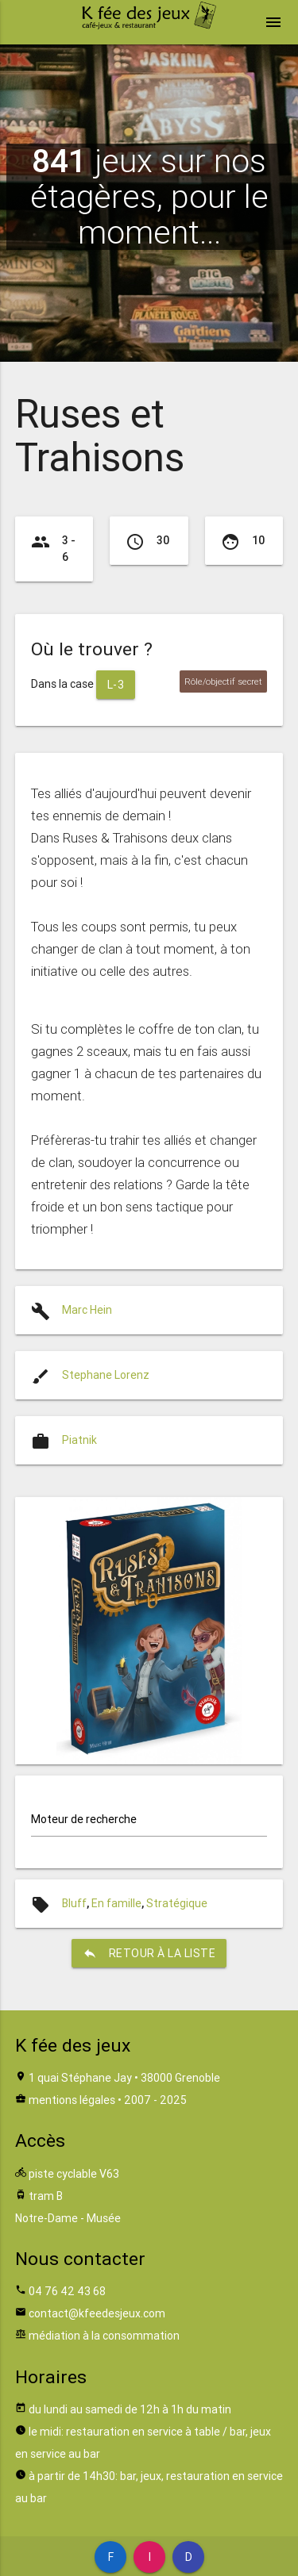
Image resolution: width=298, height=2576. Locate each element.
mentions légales (72, 2100)
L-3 (116, 685)
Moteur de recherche (84, 1819)
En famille (116, 1903)
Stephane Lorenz (105, 1375)
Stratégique (176, 1903)
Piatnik (79, 1440)
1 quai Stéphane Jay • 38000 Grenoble (124, 2078)
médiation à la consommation (104, 2335)
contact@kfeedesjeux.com (97, 2313)
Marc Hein (87, 1310)
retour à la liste (149, 1953)
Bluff (74, 1903)
